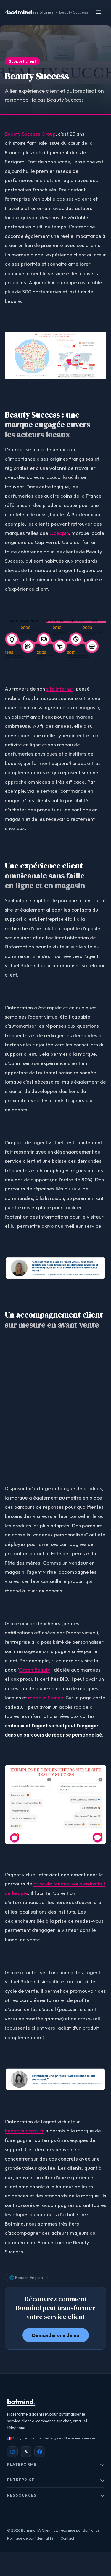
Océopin (59, 533)
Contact (67, 2538)
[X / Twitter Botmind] (26, 2451)
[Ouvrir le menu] (98, 12)
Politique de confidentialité (30, 2538)
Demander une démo (55, 2335)
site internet (59, 689)
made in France (45, 1697)
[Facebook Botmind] (39, 2451)
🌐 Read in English (26, 2277)
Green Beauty (34, 1670)
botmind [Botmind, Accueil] (20, 12)
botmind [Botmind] (21, 2401)
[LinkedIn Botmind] (12, 2451)
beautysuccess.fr (24, 2130)
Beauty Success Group (30, 134)
